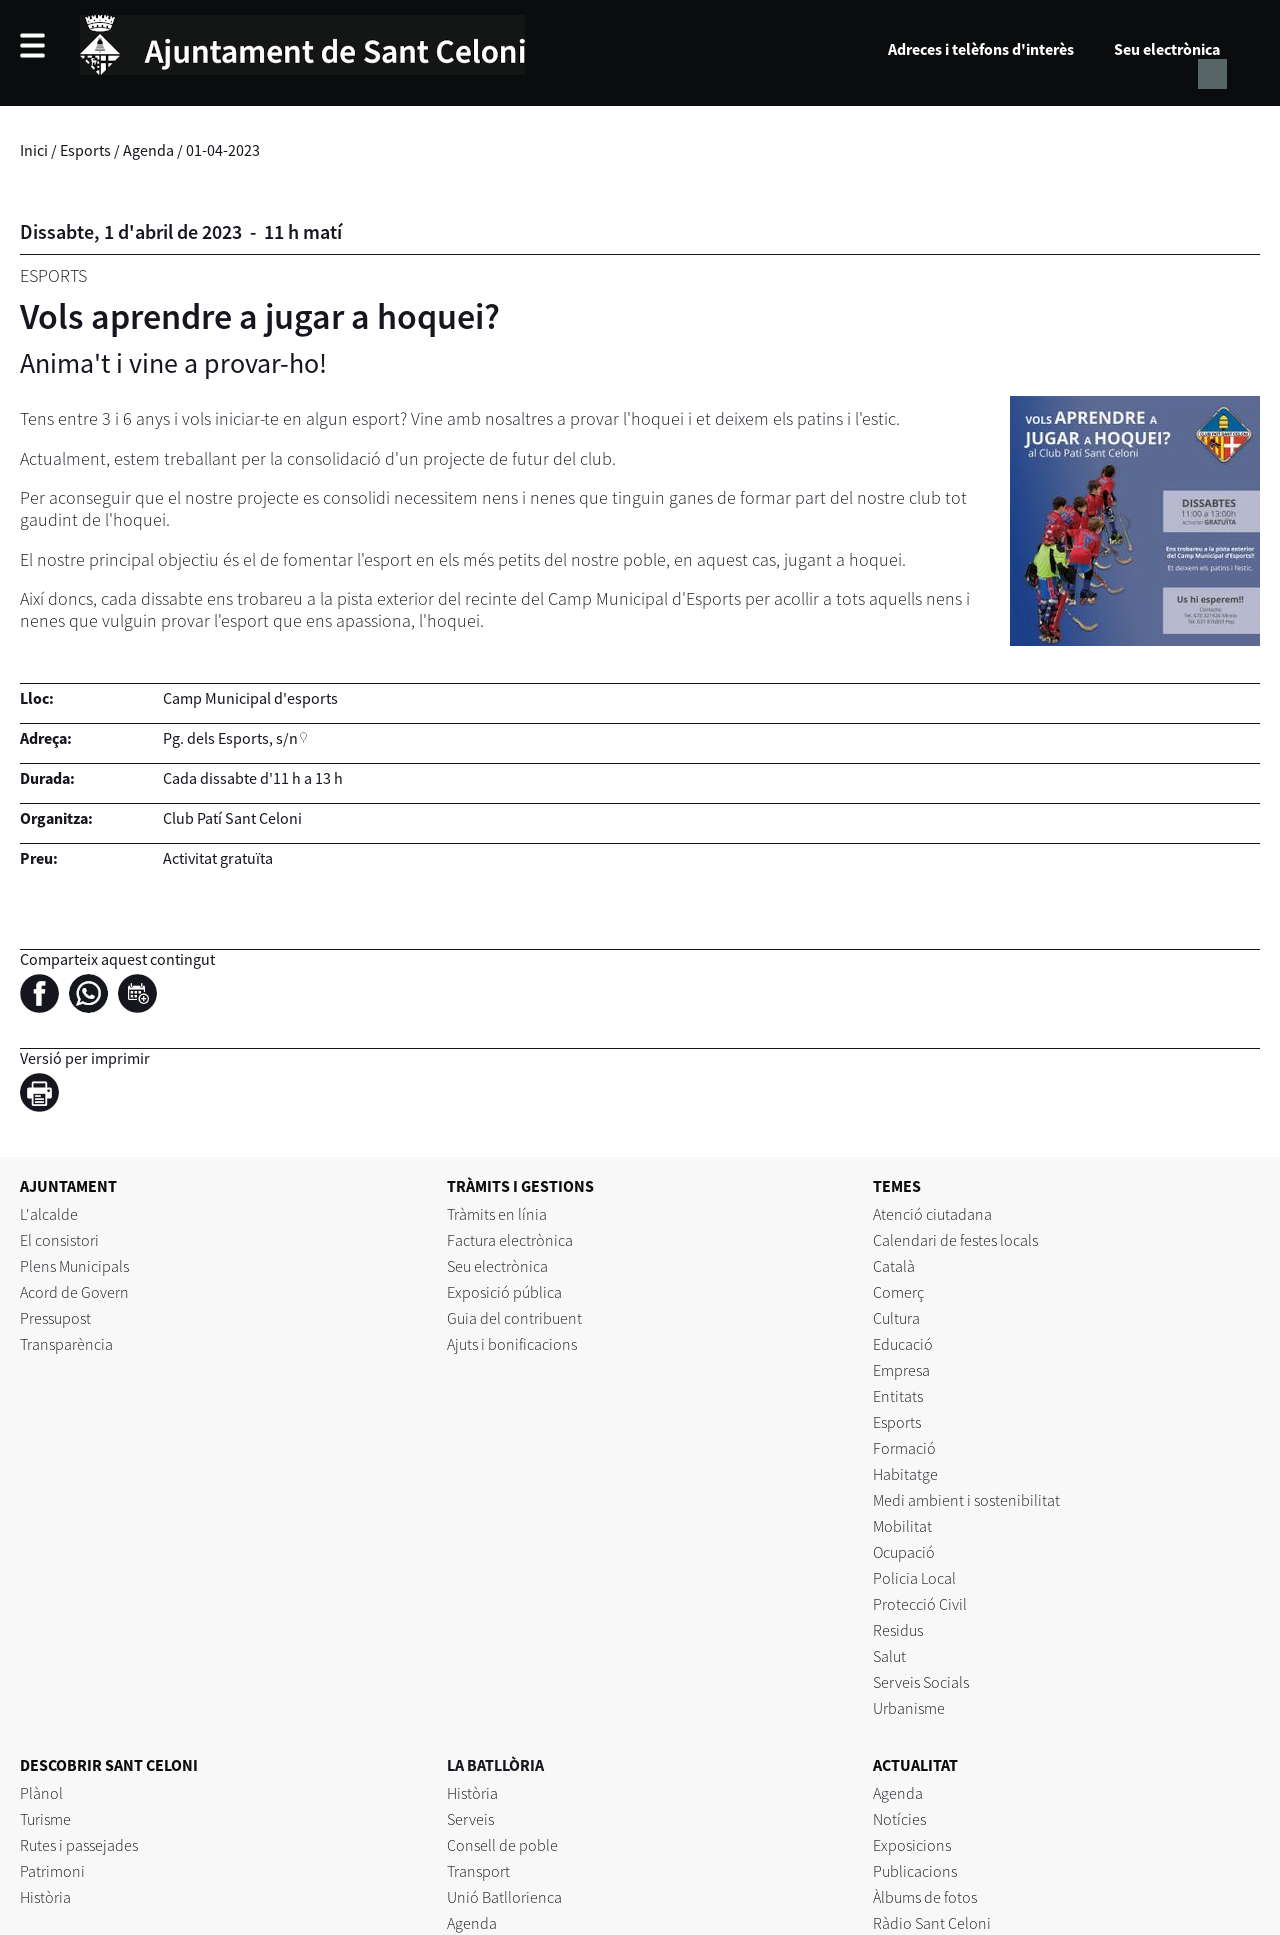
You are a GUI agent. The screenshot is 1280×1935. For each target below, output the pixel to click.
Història (45, 1897)
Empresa (901, 1370)
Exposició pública (504, 1292)
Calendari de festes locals (955, 1240)
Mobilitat (902, 1526)
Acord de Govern (74, 1292)
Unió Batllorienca (504, 1897)
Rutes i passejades (79, 1845)
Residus (898, 1630)
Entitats (898, 1396)
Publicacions (915, 1871)
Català (894, 1266)
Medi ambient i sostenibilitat (966, 1500)
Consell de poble (502, 1845)
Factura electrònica (510, 1240)
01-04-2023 (223, 150)
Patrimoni (52, 1871)
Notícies (899, 1819)
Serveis (470, 1819)
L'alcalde (49, 1214)
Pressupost (55, 1318)
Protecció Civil (920, 1604)
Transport (478, 1871)
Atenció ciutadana (932, 1214)
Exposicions (912, 1845)
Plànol (41, 1793)
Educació (903, 1344)
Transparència (66, 1344)
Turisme (45, 1819)
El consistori (59, 1240)
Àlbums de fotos (925, 1897)
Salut (889, 1656)
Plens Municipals (74, 1266)
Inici (34, 150)
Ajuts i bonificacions (512, 1344)
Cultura (896, 1318)
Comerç (898, 1292)
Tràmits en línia (497, 1214)
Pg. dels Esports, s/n (230, 738)
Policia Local (914, 1578)
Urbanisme (909, 1708)
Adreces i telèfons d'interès (981, 49)
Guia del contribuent (514, 1318)
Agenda (148, 150)
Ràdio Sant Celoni (932, 1923)
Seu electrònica (1167, 49)
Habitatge (905, 1474)
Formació (904, 1448)
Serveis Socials (921, 1682)
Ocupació (904, 1552)
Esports (85, 150)
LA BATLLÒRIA (495, 1765)
